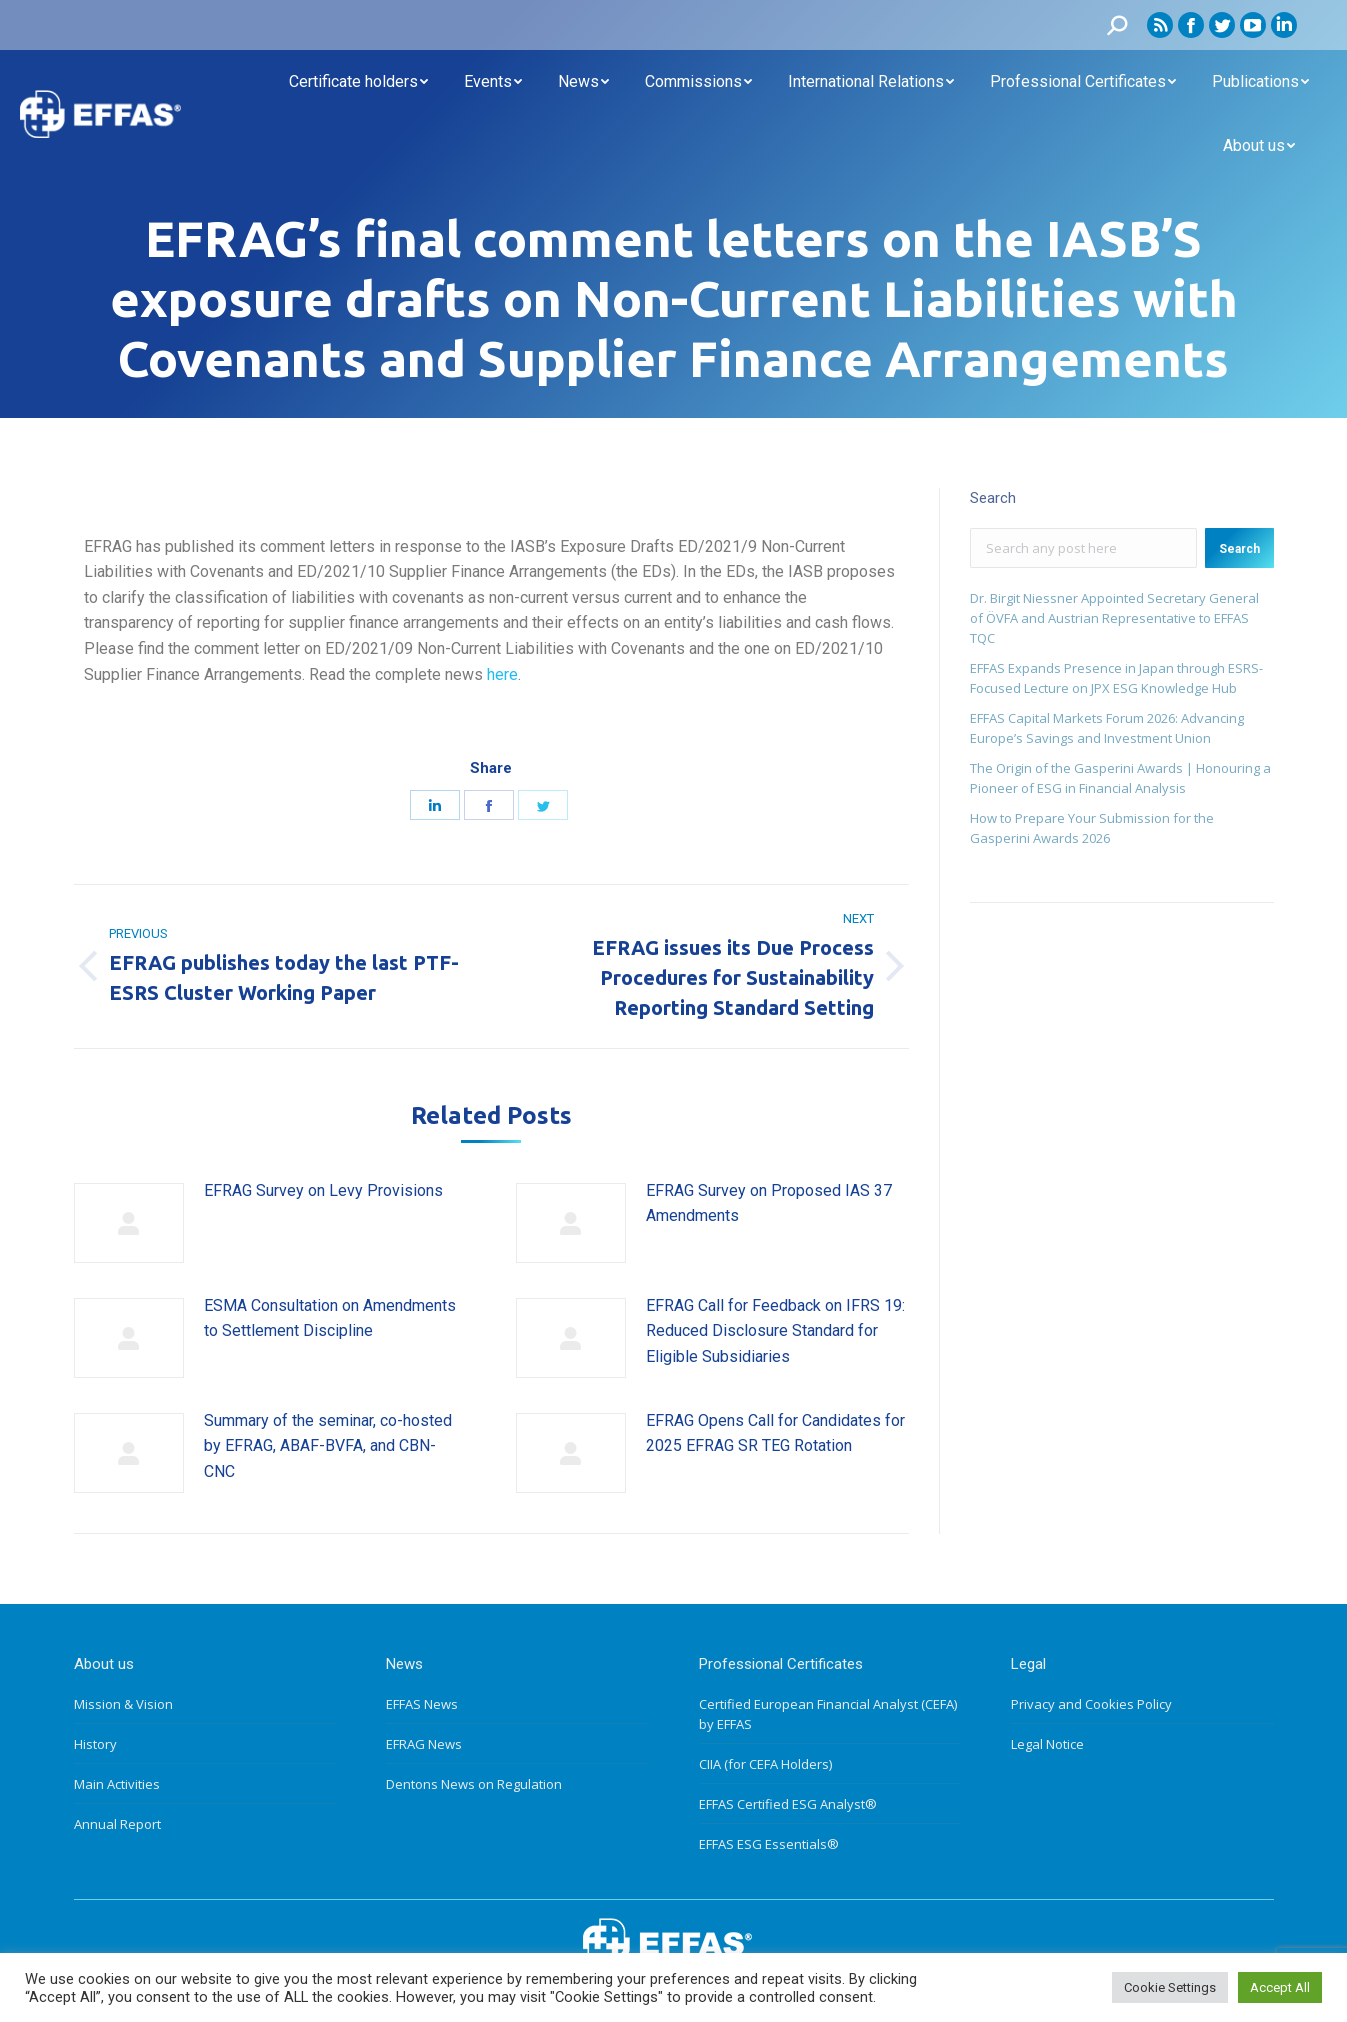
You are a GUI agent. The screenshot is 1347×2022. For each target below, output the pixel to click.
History (95, 1744)
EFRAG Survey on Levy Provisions (323, 1190)
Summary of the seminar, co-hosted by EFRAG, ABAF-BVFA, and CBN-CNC (328, 1446)
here (502, 674)
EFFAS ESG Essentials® (769, 1844)
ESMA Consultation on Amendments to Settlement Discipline (330, 1318)
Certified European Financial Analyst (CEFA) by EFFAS (828, 1714)
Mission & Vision (123, 1704)
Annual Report (117, 1824)
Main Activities (117, 1784)
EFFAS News (422, 1704)
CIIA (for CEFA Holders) (765, 1764)
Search (1239, 549)
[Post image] (129, 1223)
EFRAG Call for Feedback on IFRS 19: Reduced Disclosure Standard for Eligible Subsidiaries (775, 1331)
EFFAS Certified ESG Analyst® (788, 1804)
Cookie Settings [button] (1170, 1987)
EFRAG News (424, 1744)
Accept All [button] (1280, 1987)
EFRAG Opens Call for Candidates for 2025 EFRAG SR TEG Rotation (775, 1433)
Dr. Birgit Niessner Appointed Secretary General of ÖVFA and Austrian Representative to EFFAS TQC (1114, 618)
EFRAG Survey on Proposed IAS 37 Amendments (769, 1203)
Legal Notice (1047, 1744)
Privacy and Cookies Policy (1091, 1704)
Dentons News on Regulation (474, 1784)
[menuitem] (358, 82)
